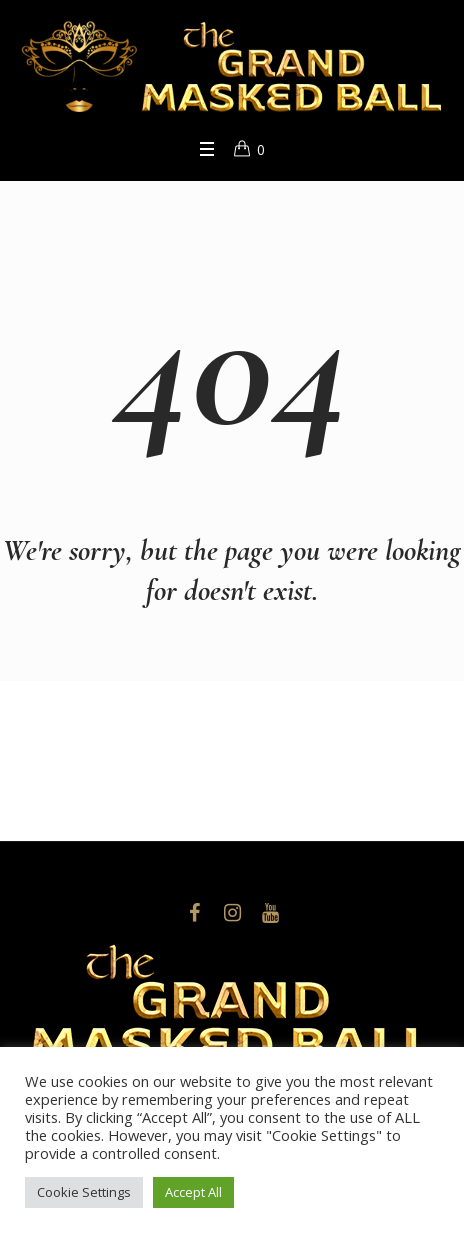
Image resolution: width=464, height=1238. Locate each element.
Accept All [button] (193, 1192)
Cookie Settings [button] (84, 1192)
